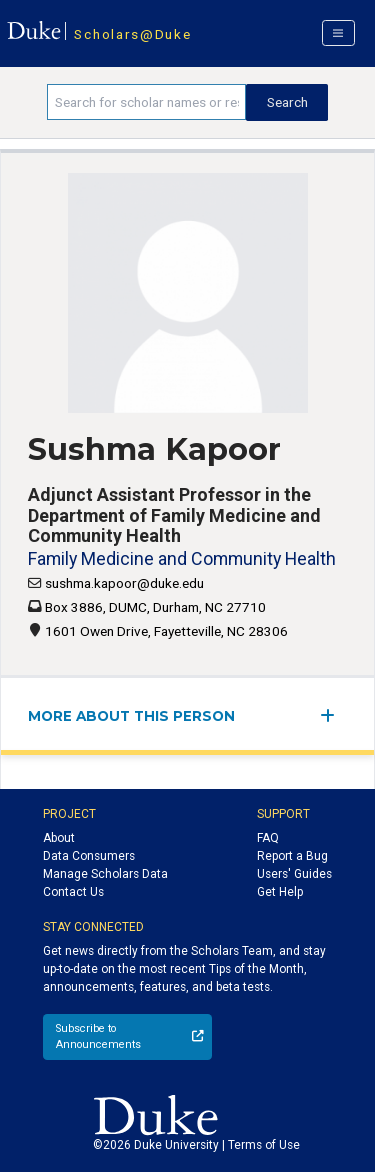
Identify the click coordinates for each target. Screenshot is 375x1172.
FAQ (268, 838)
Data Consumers (89, 856)
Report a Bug (292, 856)
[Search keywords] (146, 102)
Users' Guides (294, 874)
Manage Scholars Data (105, 874)
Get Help (280, 892)
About (59, 838)
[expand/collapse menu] (333, 715)
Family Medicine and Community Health (182, 558)
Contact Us (73, 892)
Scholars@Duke (132, 34)
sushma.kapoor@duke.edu (124, 583)
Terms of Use (264, 1145)
